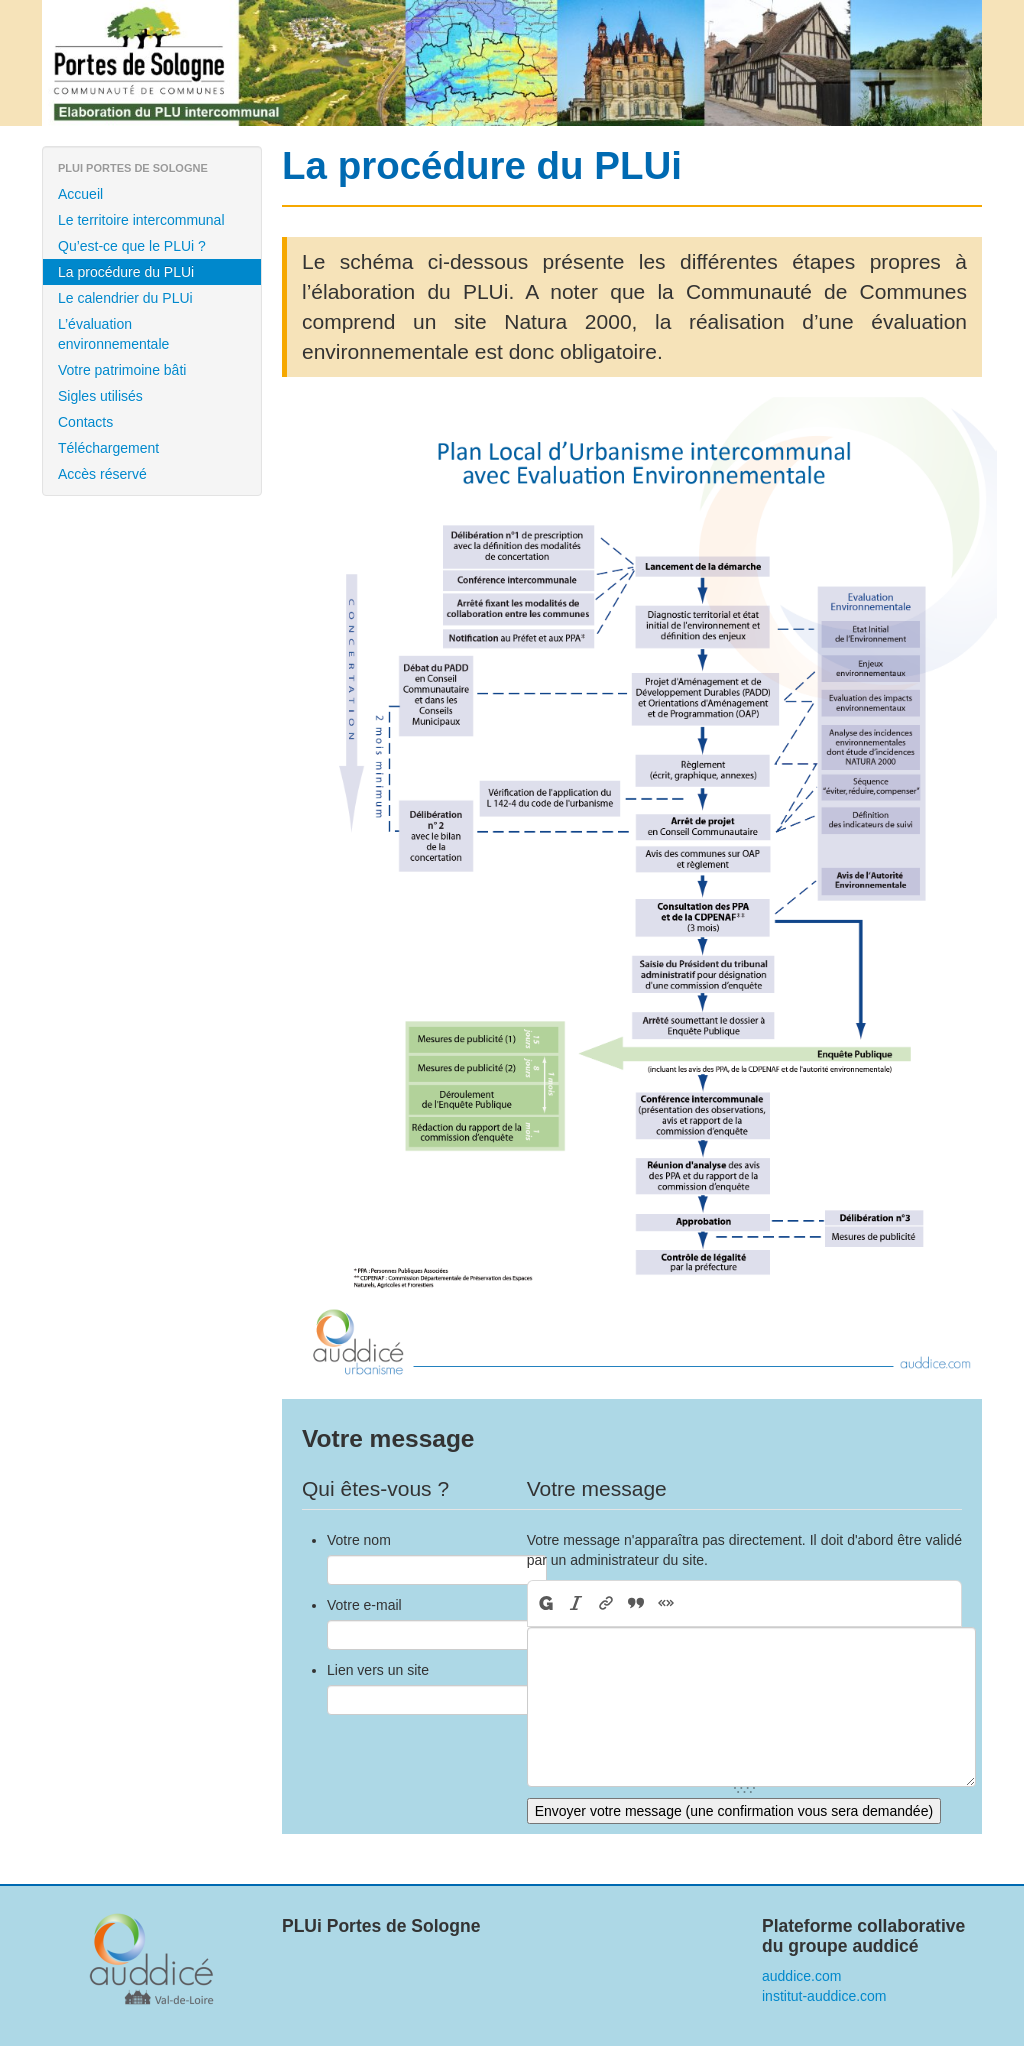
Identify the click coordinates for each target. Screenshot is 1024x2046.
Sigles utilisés (100, 396)
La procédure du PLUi (126, 272)
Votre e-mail (364, 1605)
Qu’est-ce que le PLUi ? (132, 246)
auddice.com (801, 1976)
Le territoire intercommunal (141, 220)
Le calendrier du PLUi (125, 298)
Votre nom (359, 1540)
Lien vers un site (378, 1670)
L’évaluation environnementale (113, 334)
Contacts (85, 422)
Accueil (80, 194)
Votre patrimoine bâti (122, 370)
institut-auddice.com (824, 1996)
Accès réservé (102, 474)
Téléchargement (108, 448)
